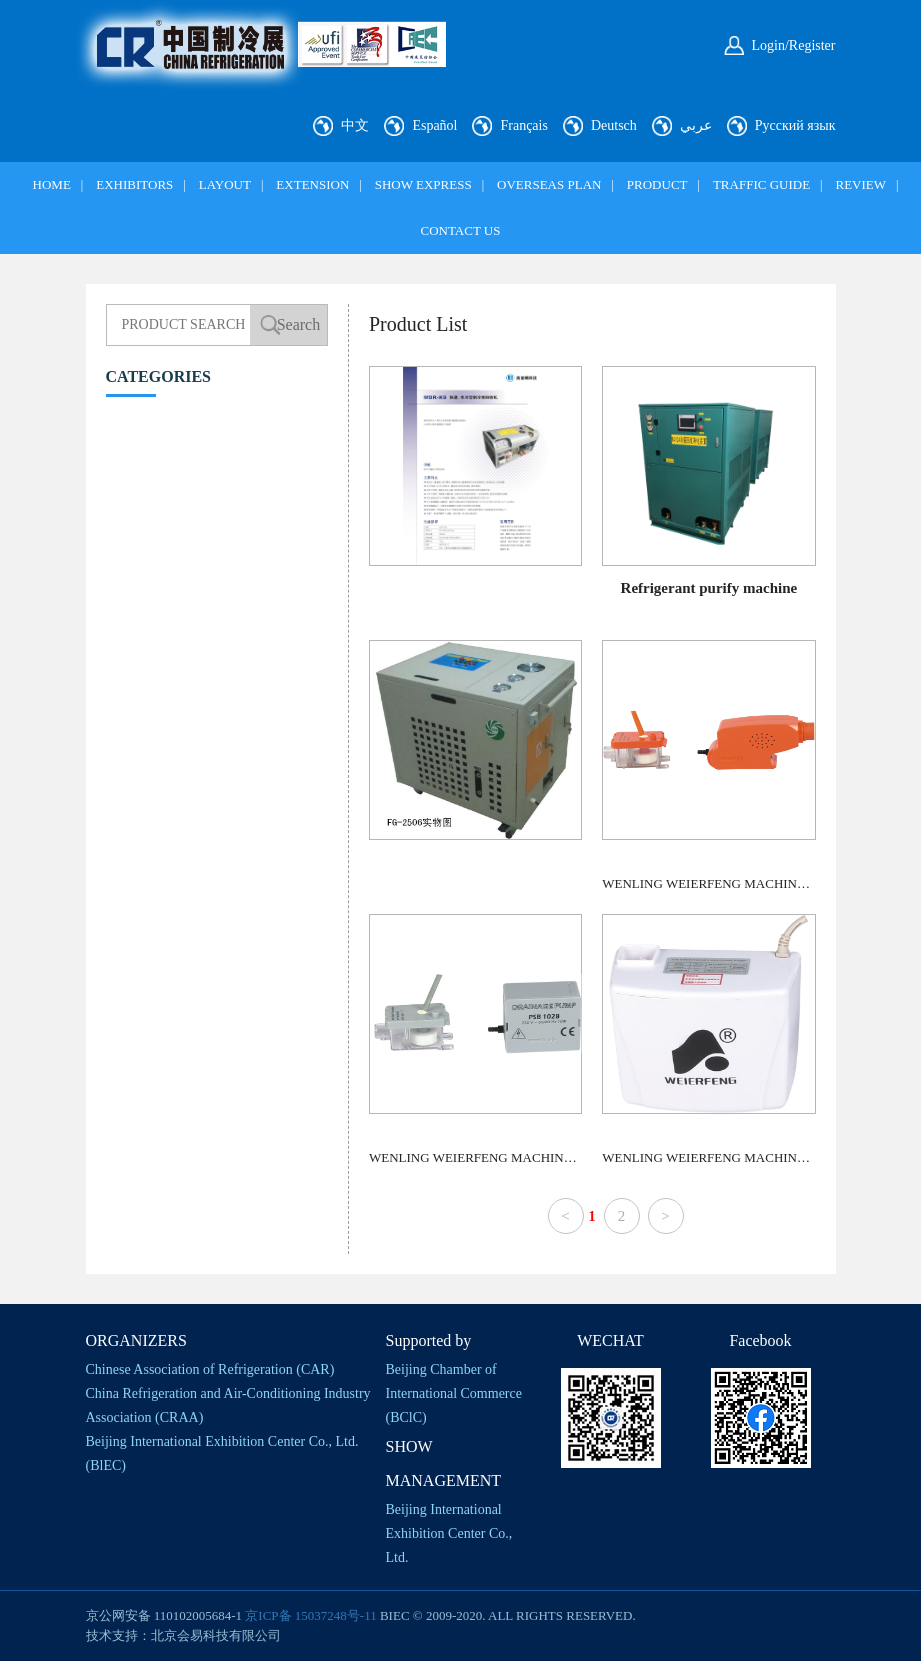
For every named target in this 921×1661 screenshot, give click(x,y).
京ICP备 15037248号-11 (310, 1615)
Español (434, 125)
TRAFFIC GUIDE (761, 184)
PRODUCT (657, 184)
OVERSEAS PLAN (549, 184)
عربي (696, 125)
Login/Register (794, 45)
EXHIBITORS (134, 184)
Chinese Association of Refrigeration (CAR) (210, 1369)
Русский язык (795, 125)
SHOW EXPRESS (423, 184)
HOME (52, 184)
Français (523, 125)
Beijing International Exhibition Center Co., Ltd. (449, 1533)
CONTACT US (461, 230)
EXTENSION (312, 184)
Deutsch (614, 125)
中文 (355, 125)
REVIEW (860, 184)
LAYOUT (225, 184)
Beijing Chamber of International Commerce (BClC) (454, 1393)
